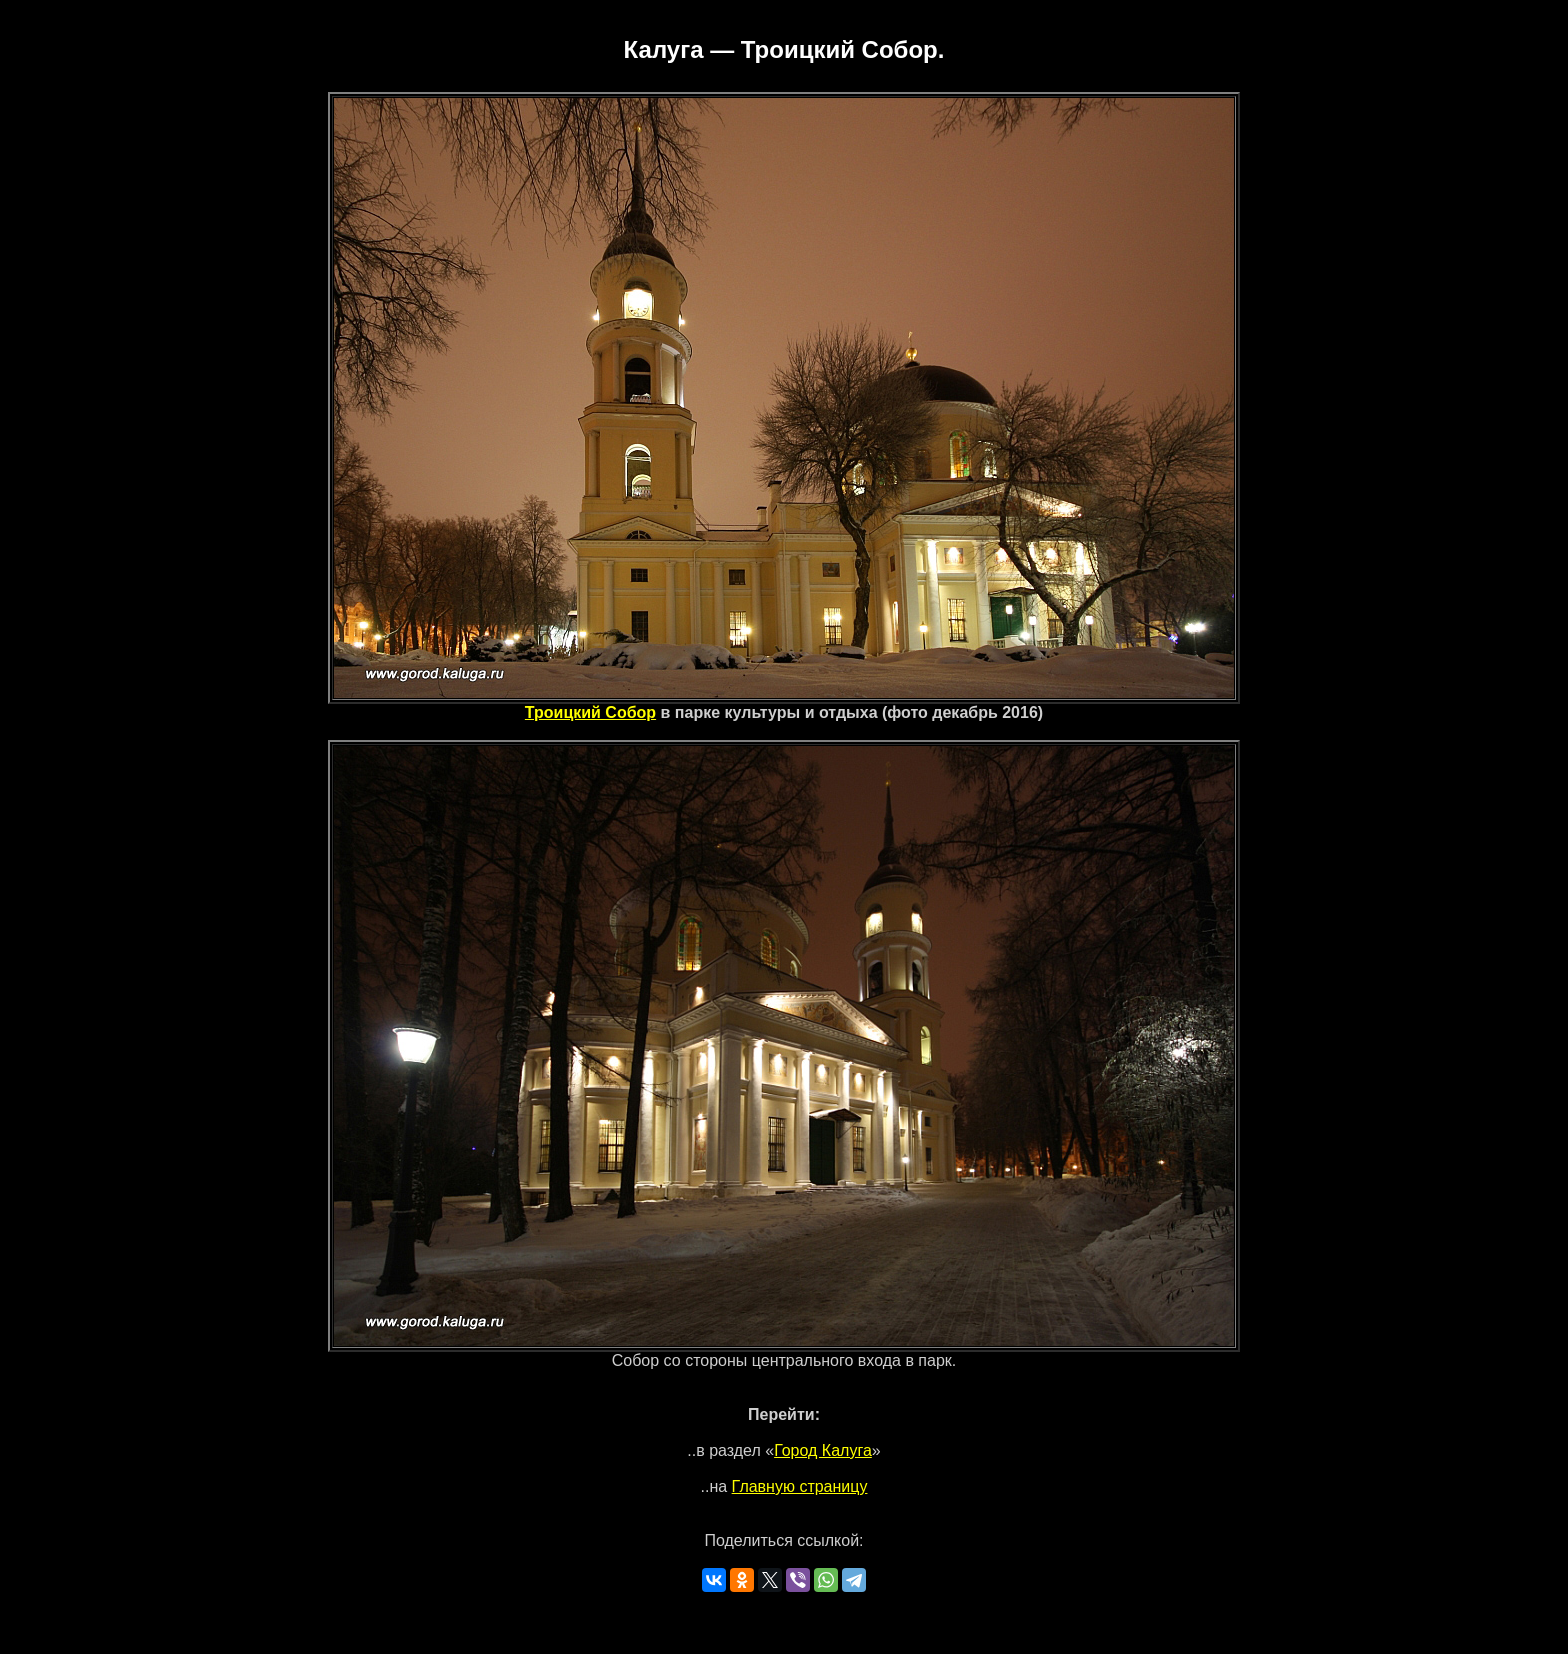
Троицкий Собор (590, 712)
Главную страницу (800, 1486)
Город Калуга (823, 1450)
